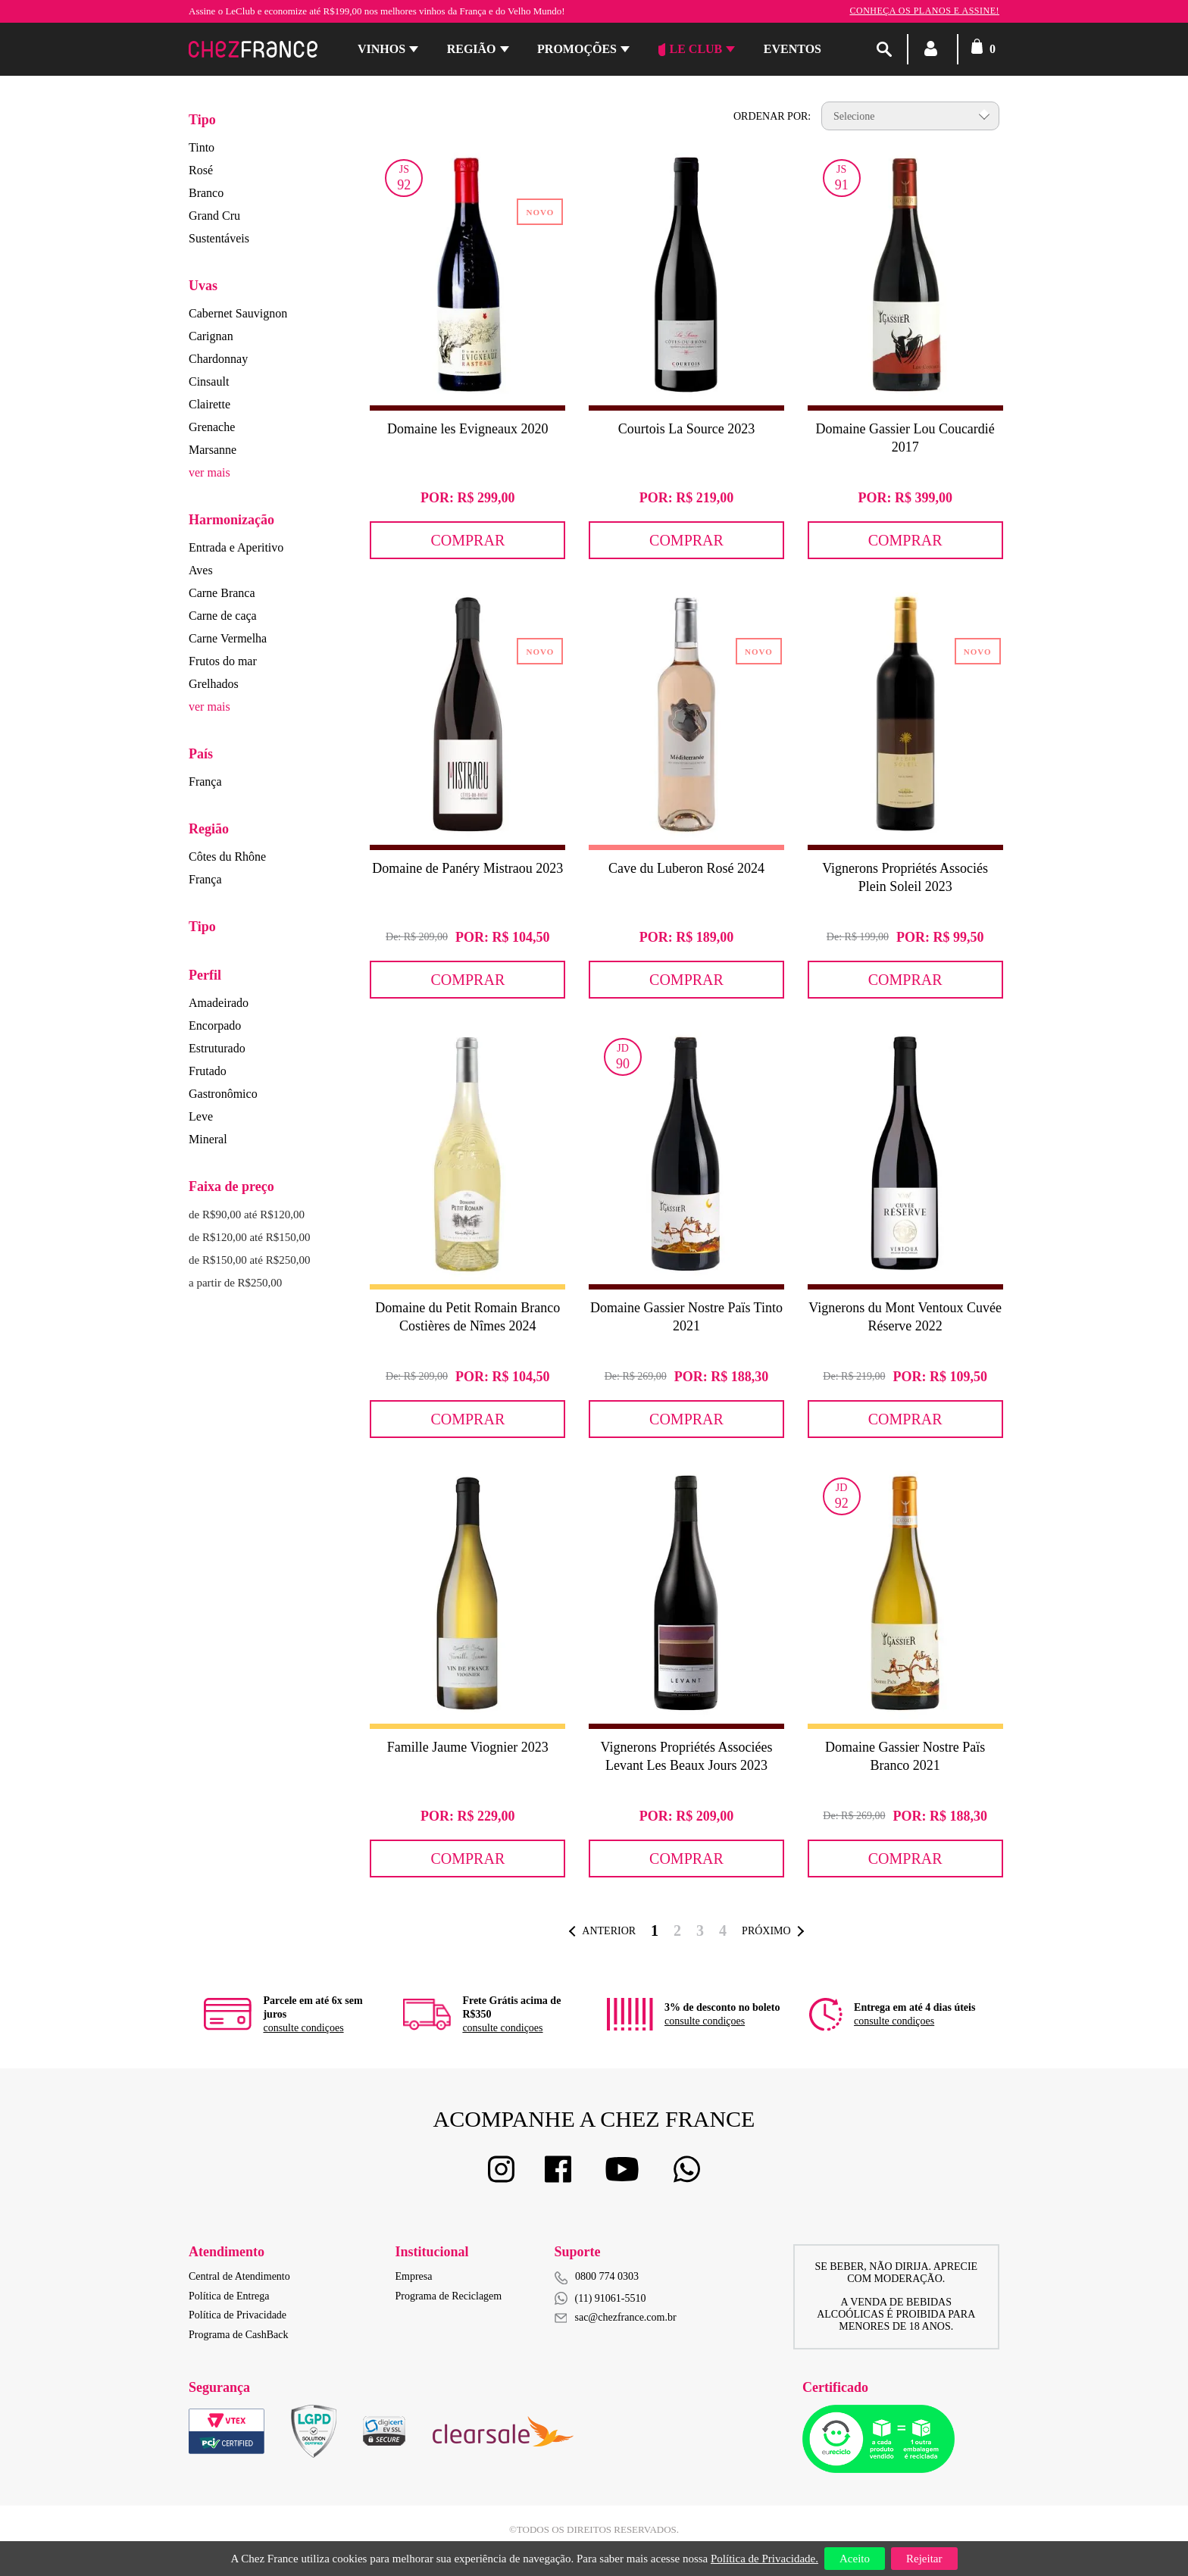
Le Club (690, 49)
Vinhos (381, 48)
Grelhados (214, 683)
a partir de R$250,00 (235, 1283)
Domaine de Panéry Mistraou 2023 (467, 868)
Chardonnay (218, 358)
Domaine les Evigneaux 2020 (467, 428)
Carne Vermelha (228, 638)
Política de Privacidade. (764, 2559)
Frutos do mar (223, 661)
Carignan (211, 336)
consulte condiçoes (303, 2028)
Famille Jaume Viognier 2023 (468, 1747)
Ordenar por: (772, 116)
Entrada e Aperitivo (236, 547)
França (205, 781)
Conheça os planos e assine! (924, 10)
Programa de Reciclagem (448, 2296)
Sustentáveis (219, 238)
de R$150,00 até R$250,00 (249, 1260)
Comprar (467, 540)
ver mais (209, 472)
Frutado (208, 1070)
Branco (206, 192)
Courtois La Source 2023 (686, 428)
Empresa (414, 2276)
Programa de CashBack (238, 2334)
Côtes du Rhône (227, 856)
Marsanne (212, 449)
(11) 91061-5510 (600, 2298)
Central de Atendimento (239, 2276)
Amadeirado (219, 1002)
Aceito (854, 2559)
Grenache (212, 426)
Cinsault (209, 381)
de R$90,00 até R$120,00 (247, 1214)
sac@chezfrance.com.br (616, 2317)
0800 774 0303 (607, 2276)
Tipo (202, 119)
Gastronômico (223, 1093)
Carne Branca (222, 592)
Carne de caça (223, 615)
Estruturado (217, 1048)
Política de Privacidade (237, 2315)
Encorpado (215, 1025)
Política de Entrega (229, 2296)
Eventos (792, 48)
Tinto (201, 147)
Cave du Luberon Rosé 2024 (686, 868)
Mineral (208, 1139)
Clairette (209, 404)
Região (471, 48)
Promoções (577, 48)
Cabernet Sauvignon (238, 313)
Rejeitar (924, 2559)
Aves (201, 570)
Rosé (201, 170)
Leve (201, 1116)
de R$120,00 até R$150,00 (249, 1237)
